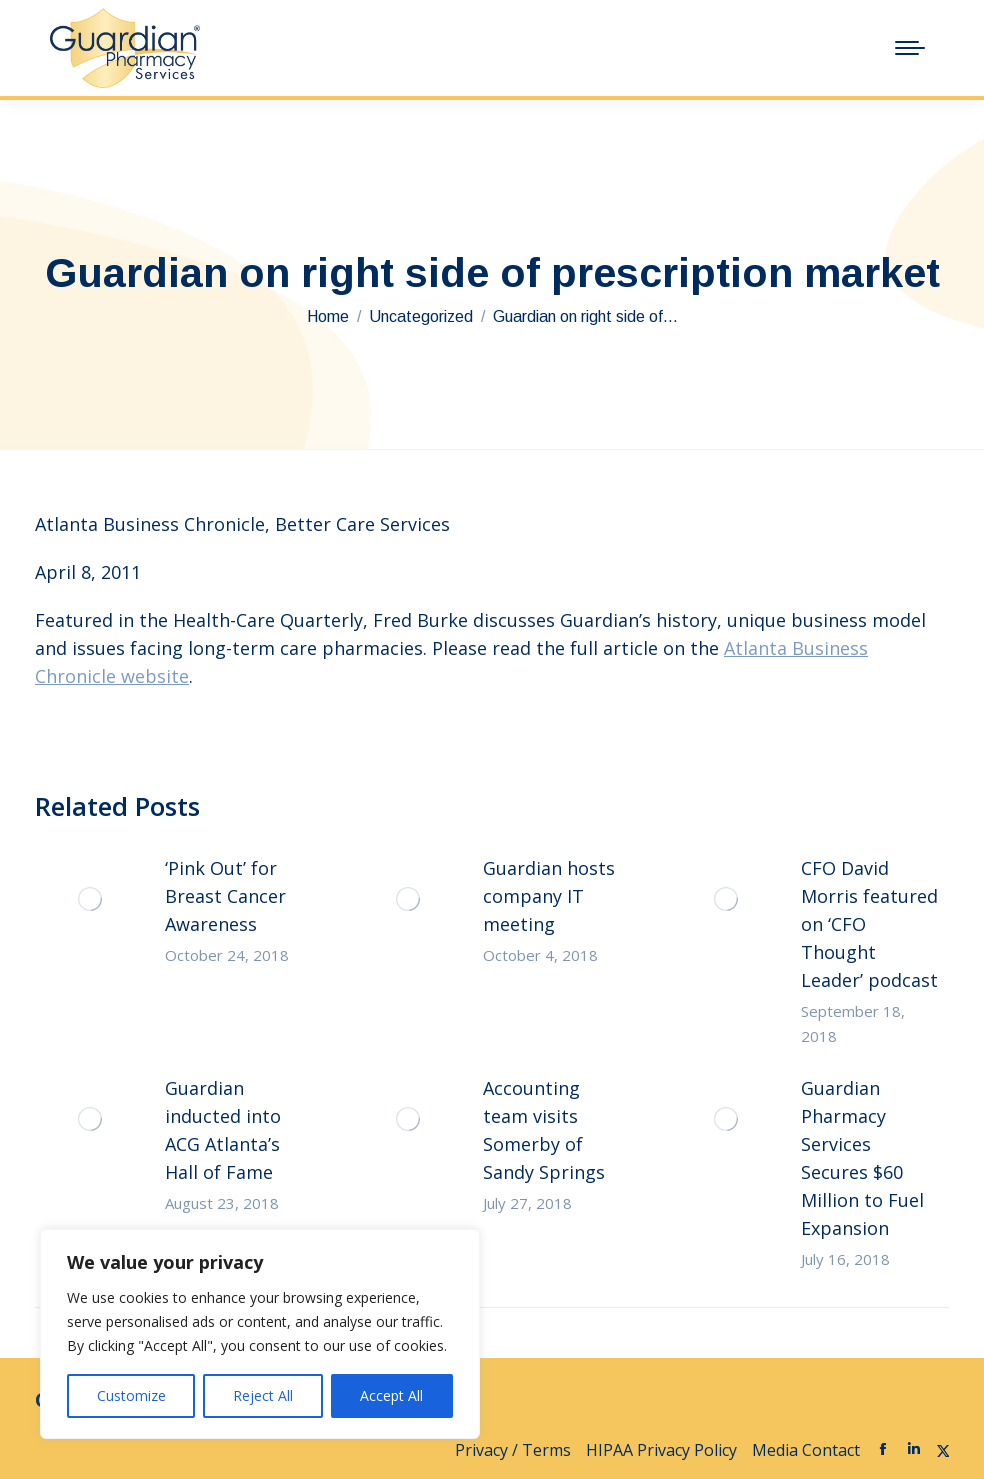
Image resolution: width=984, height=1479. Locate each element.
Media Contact (806, 1450)
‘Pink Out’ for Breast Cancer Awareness (225, 896)
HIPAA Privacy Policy (661, 1450)
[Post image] (90, 899)
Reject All (263, 1395)
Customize (131, 1395)
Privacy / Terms (513, 1450)
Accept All (391, 1395)
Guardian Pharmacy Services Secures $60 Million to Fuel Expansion (862, 1158)
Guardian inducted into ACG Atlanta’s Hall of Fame (223, 1130)
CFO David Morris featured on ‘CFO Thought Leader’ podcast (869, 924)
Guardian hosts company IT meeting (549, 896)
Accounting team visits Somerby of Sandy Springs (544, 1130)
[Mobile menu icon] (910, 48)
